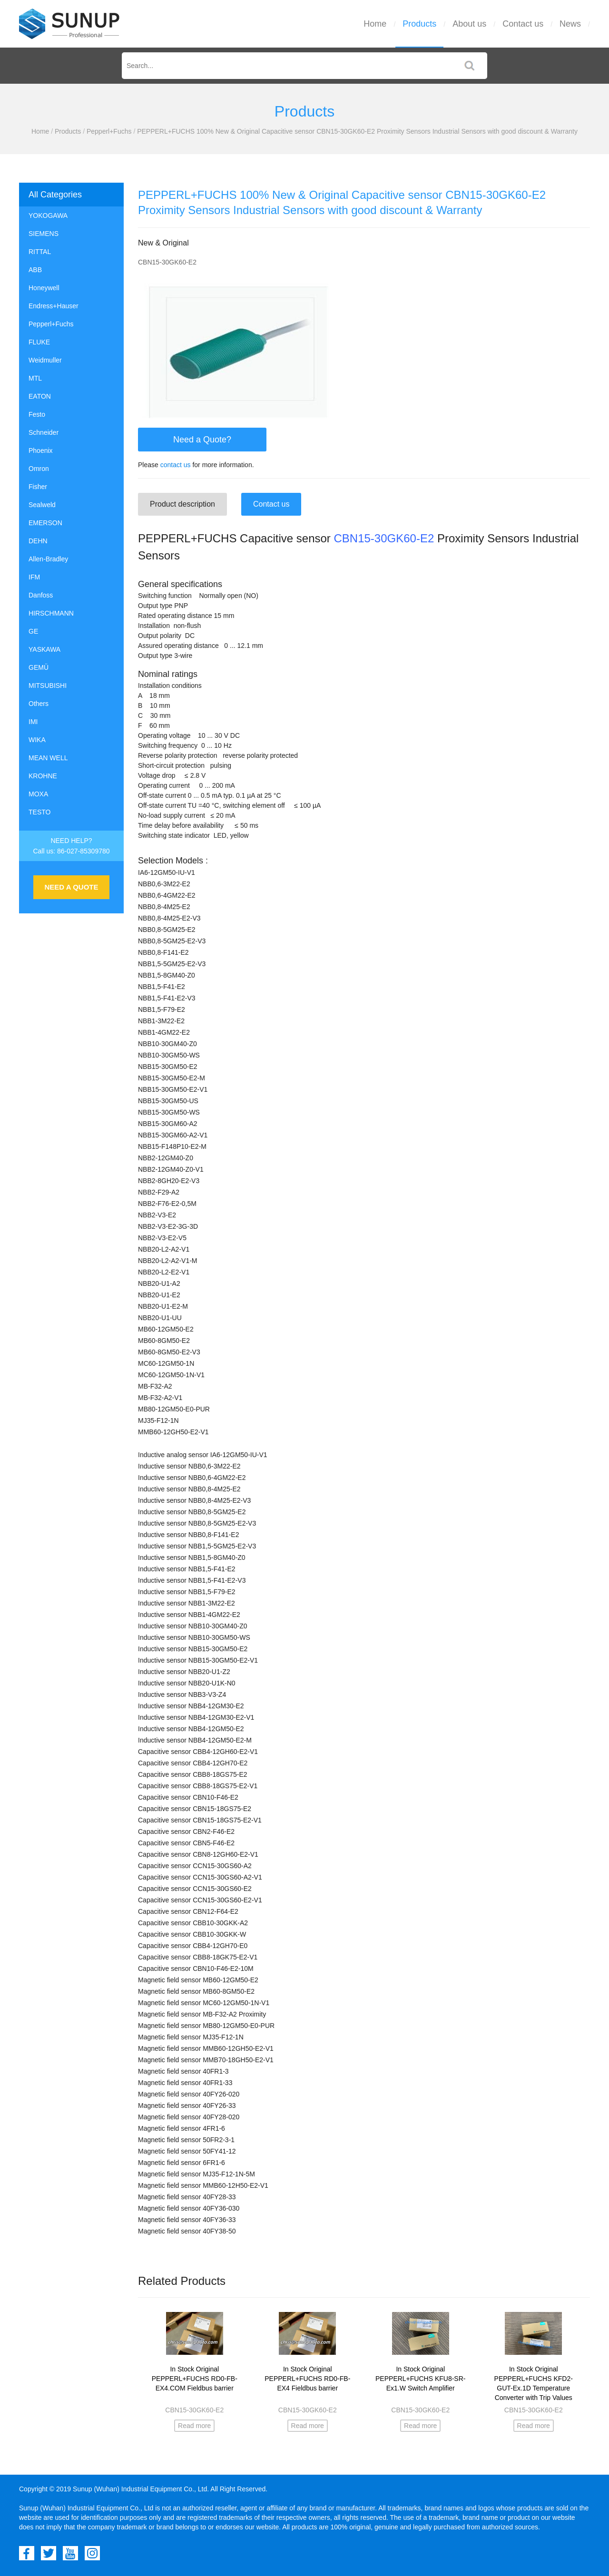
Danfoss (41, 595)
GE (33, 631)
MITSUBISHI (48, 685)
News (570, 24)
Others (39, 703)
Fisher (38, 486)
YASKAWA (44, 649)
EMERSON (45, 523)
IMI (33, 721)
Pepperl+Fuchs (109, 131)
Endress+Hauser (54, 306)
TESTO (39, 812)
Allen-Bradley (48, 559)
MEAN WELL (48, 758)
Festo (37, 414)
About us (469, 24)
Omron (39, 468)
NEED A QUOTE (71, 887)
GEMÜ (39, 667)
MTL (35, 378)
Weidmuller (45, 360)
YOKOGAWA (48, 215)
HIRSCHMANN (51, 613)
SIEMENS (44, 233)
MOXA (38, 794)
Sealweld (42, 505)
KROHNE (43, 776)
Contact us (522, 24)
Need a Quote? (202, 439)
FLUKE (39, 342)
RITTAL (40, 251)
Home (374, 24)
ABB (35, 270)
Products (419, 24)
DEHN (38, 541)
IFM (34, 577)
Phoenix (41, 450)
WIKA (37, 740)
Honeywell (44, 288)
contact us (175, 465)
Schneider (44, 432)
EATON (40, 396)
